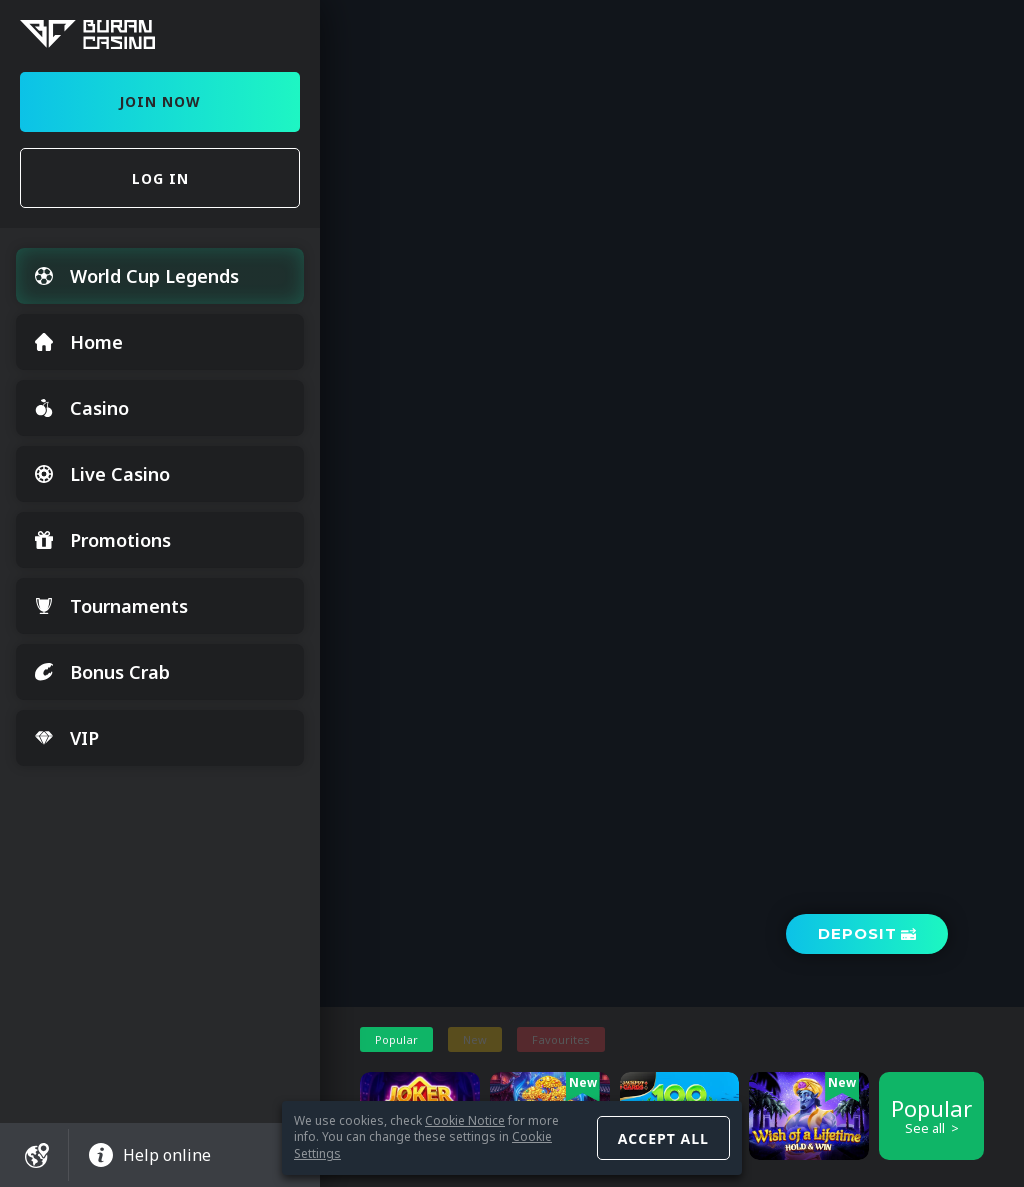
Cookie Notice (465, 1120)
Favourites (561, 1039)
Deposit (857, 933)
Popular (396, 1039)
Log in (160, 178)
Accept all (663, 1138)
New (475, 1039)
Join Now (160, 101)
